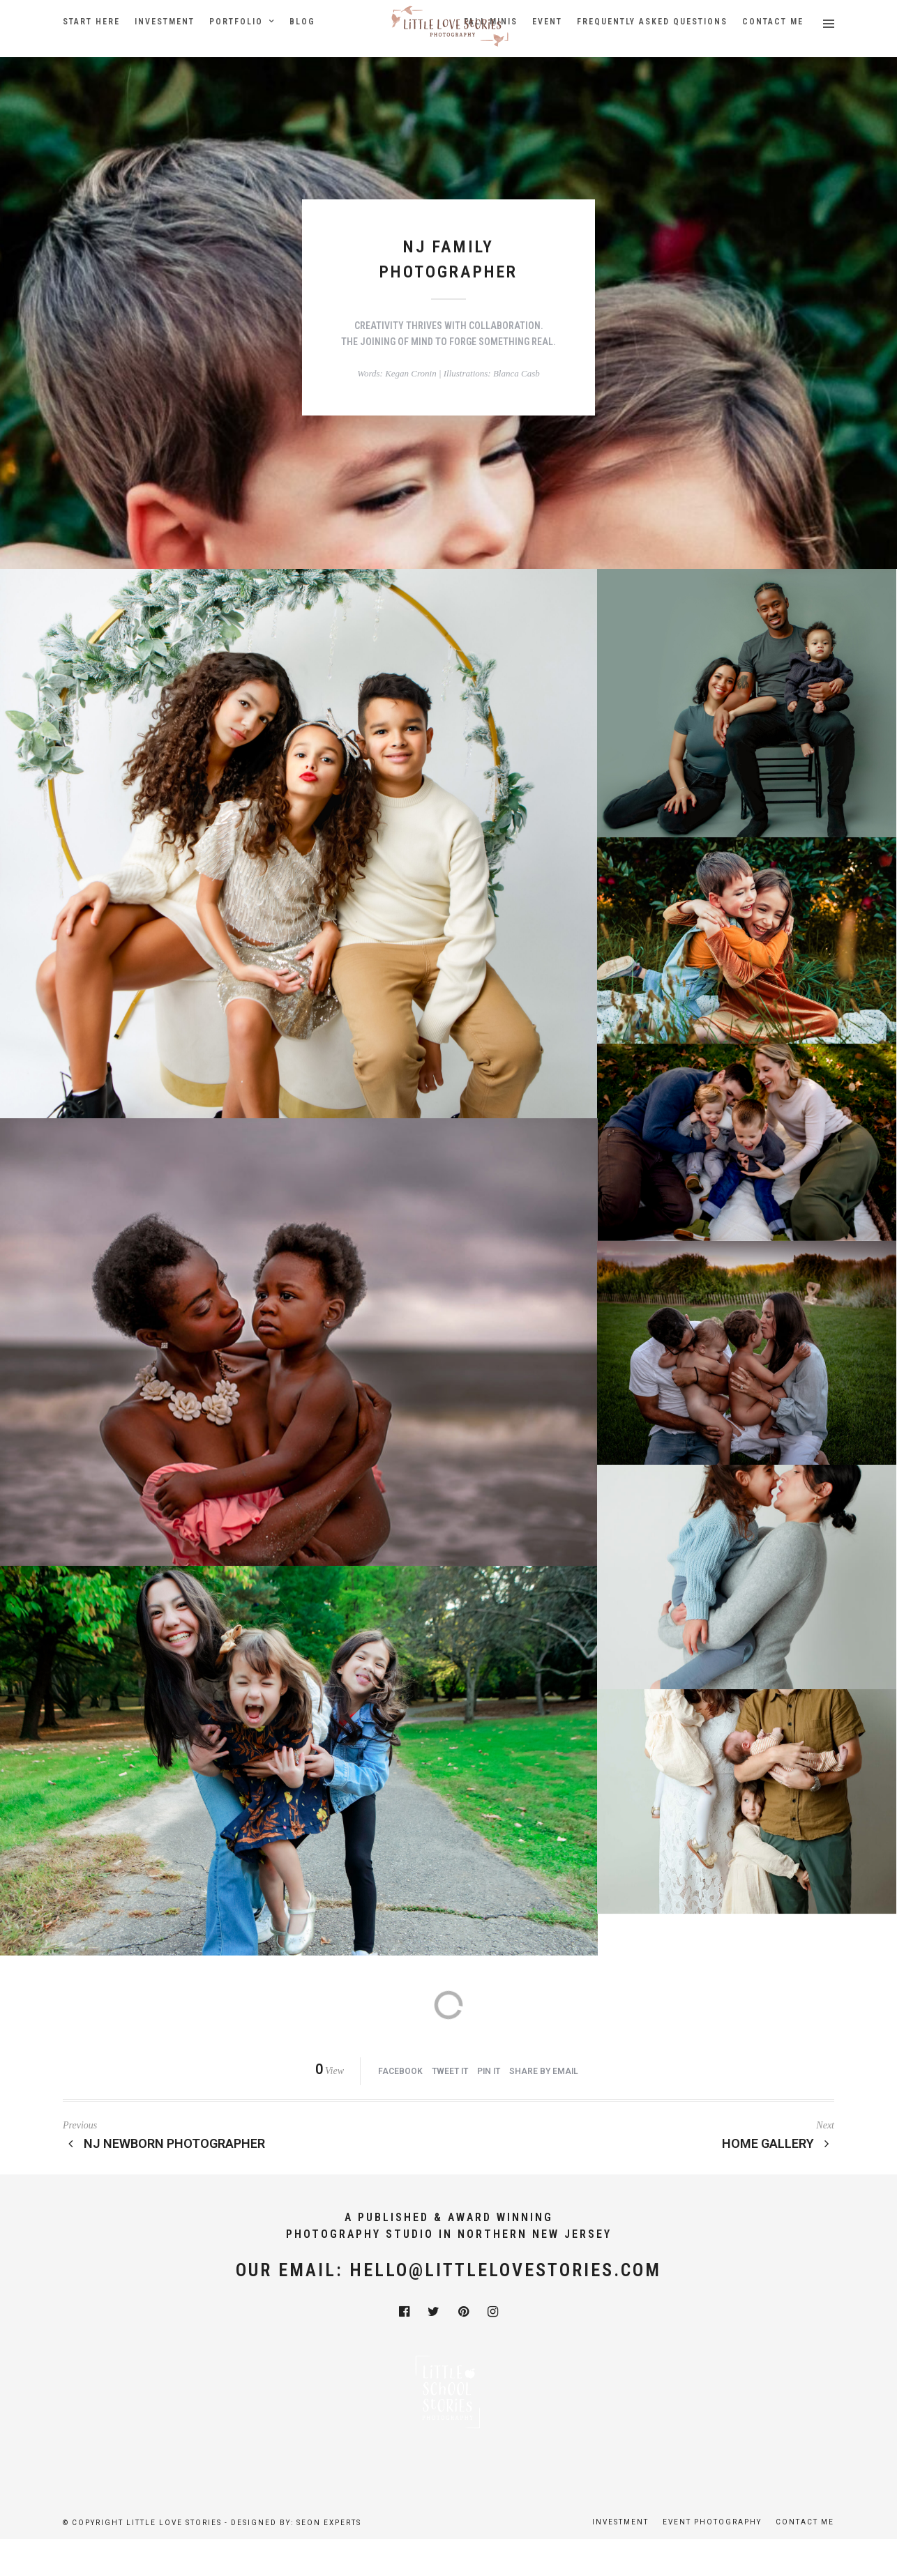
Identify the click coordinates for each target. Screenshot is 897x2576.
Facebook (400, 2071)
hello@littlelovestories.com (505, 2269)
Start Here (91, 21)
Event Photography (712, 2522)
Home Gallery (778, 2143)
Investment (165, 21)
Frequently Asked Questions (652, 21)
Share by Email (543, 2071)
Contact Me (773, 21)
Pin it (488, 2071)
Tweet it (450, 2071)
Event (547, 21)
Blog (302, 21)
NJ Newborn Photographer (164, 2143)
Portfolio (236, 21)
